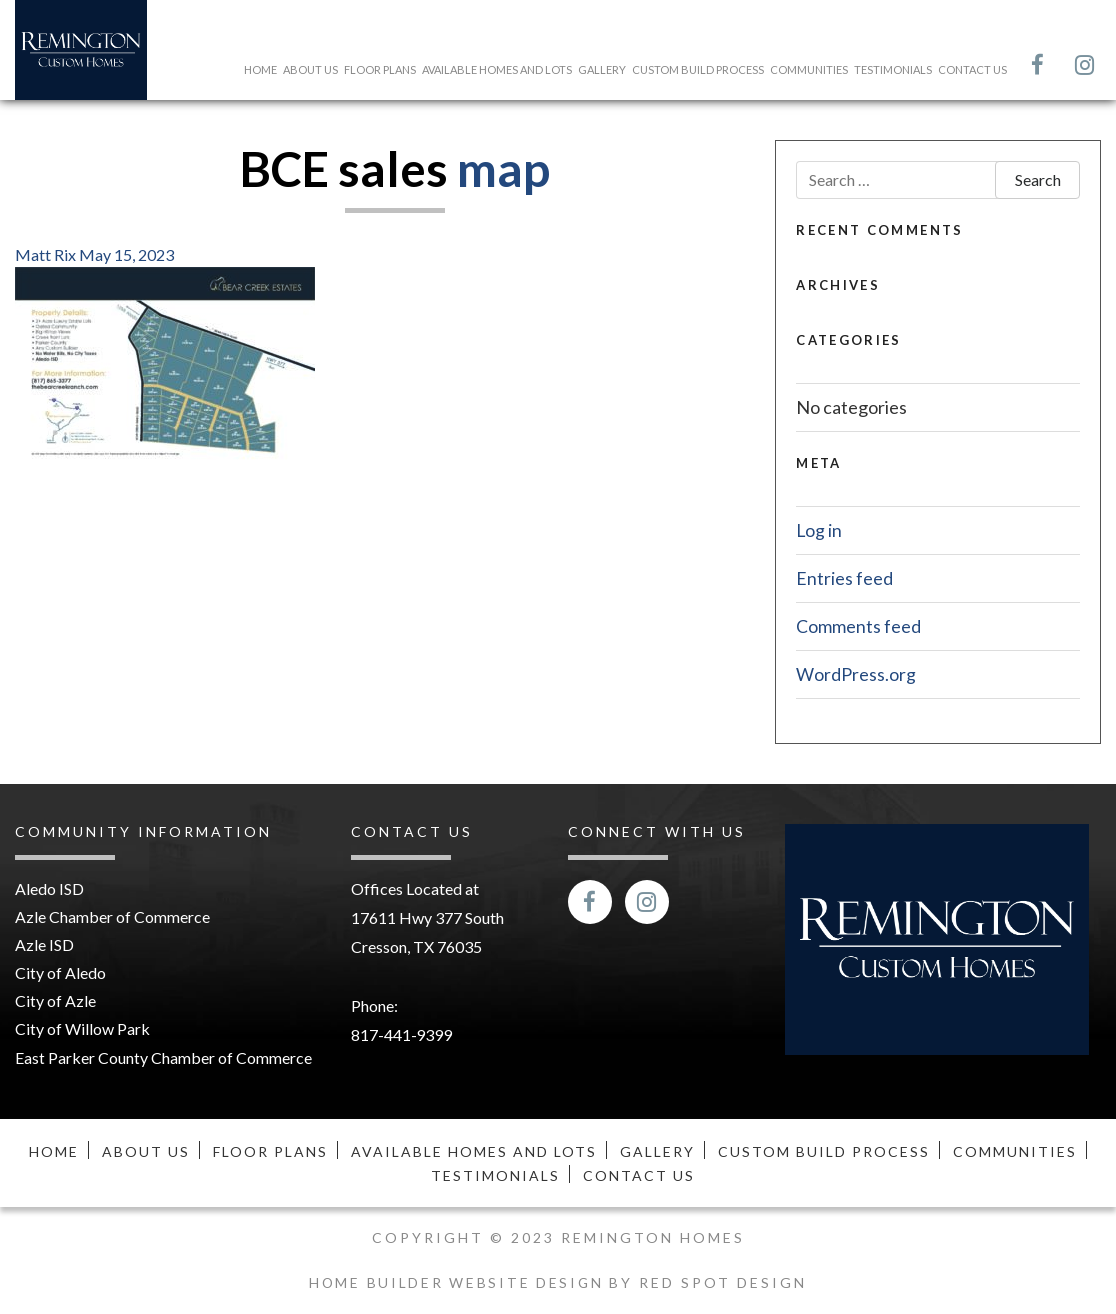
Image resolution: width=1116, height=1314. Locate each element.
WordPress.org (856, 673)
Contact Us (972, 69)
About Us (310, 69)
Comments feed (858, 625)
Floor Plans (380, 69)
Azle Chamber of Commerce (112, 916)
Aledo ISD (49, 888)
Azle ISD (44, 945)
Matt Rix (45, 254)
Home (260, 69)
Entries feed (844, 577)
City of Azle (55, 1003)
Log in (819, 530)
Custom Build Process (698, 69)
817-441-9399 (402, 1033)
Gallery (602, 69)
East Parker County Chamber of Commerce (163, 1060)
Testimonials (893, 69)
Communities (809, 69)
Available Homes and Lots (497, 69)
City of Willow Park (82, 1032)
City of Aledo (60, 974)
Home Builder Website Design (459, 1281)
